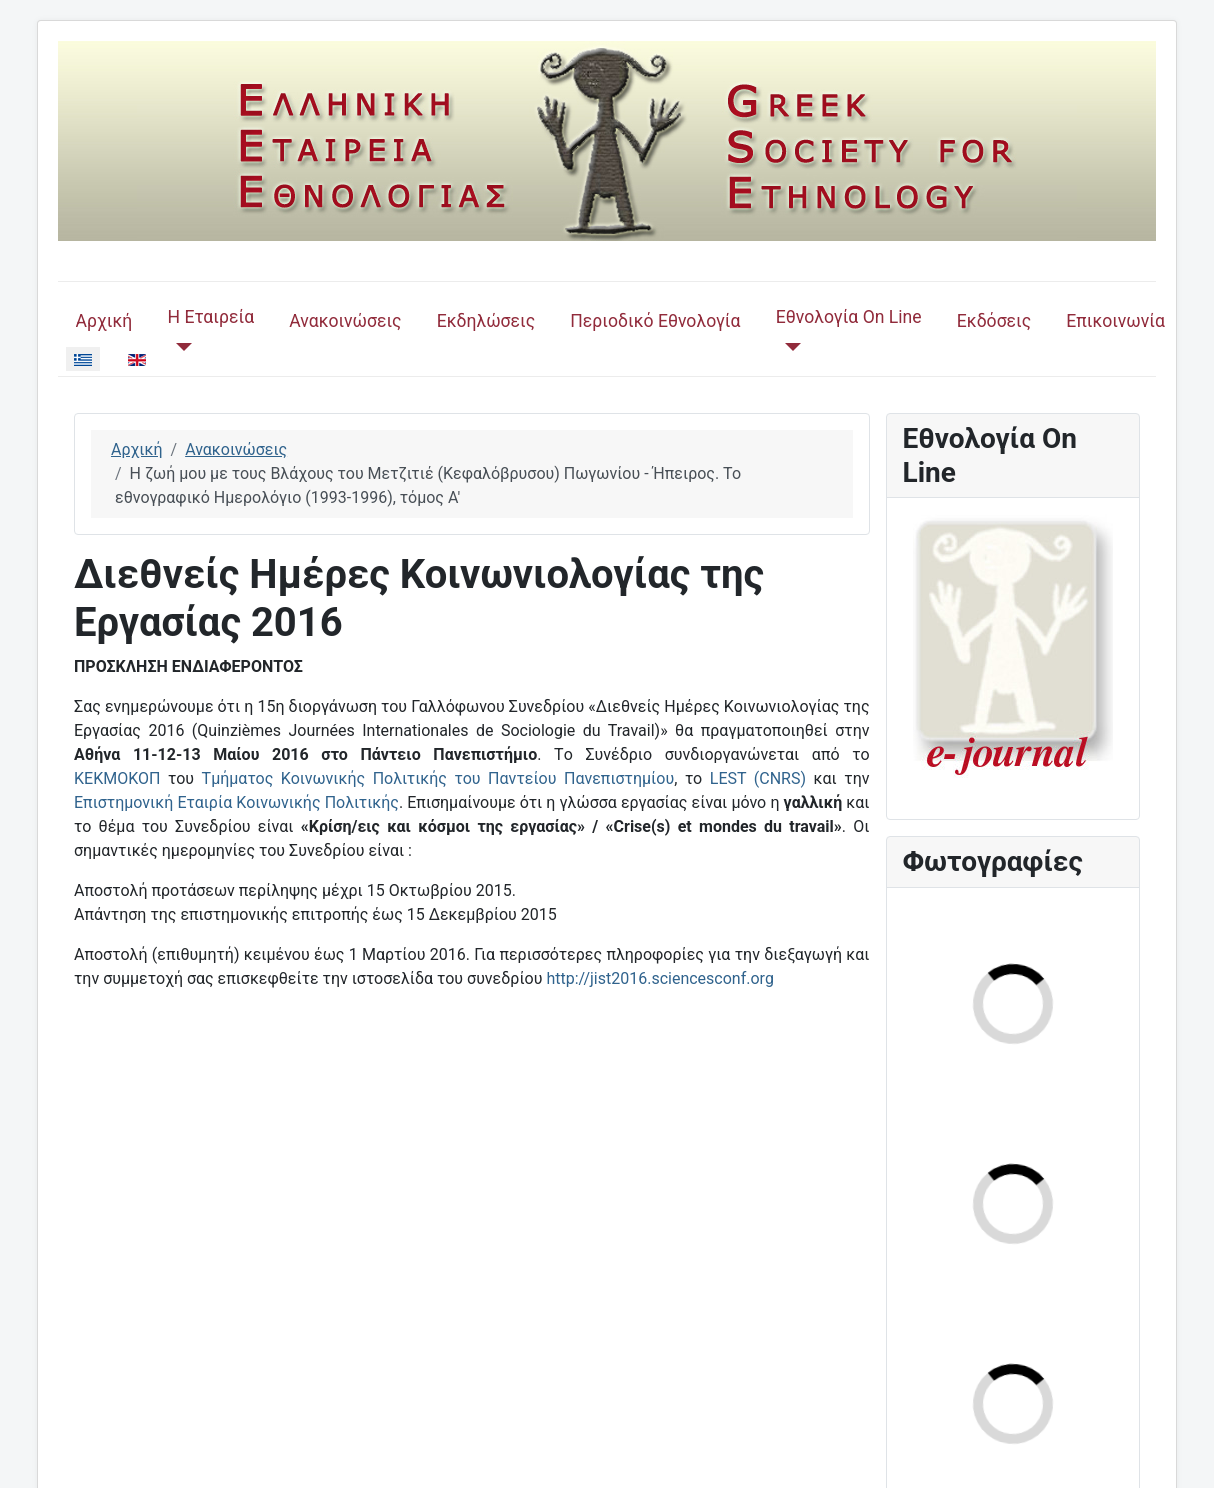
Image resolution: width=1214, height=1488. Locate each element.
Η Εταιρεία (210, 317)
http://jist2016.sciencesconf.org (659, 978)
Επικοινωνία (1115, 321)
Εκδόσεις (994, 321)
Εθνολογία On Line (849, 317)
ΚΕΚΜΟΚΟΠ (117, 778)
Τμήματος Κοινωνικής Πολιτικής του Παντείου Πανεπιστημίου (438, 778)
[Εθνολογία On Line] (788, 347)
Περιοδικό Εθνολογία (655, 321)
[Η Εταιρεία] (179, 347)
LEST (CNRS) (758, 778)
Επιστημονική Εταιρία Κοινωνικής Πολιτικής (236, 802)
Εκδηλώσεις (486, 321)
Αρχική (104, 321)
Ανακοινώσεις (345, 321)
